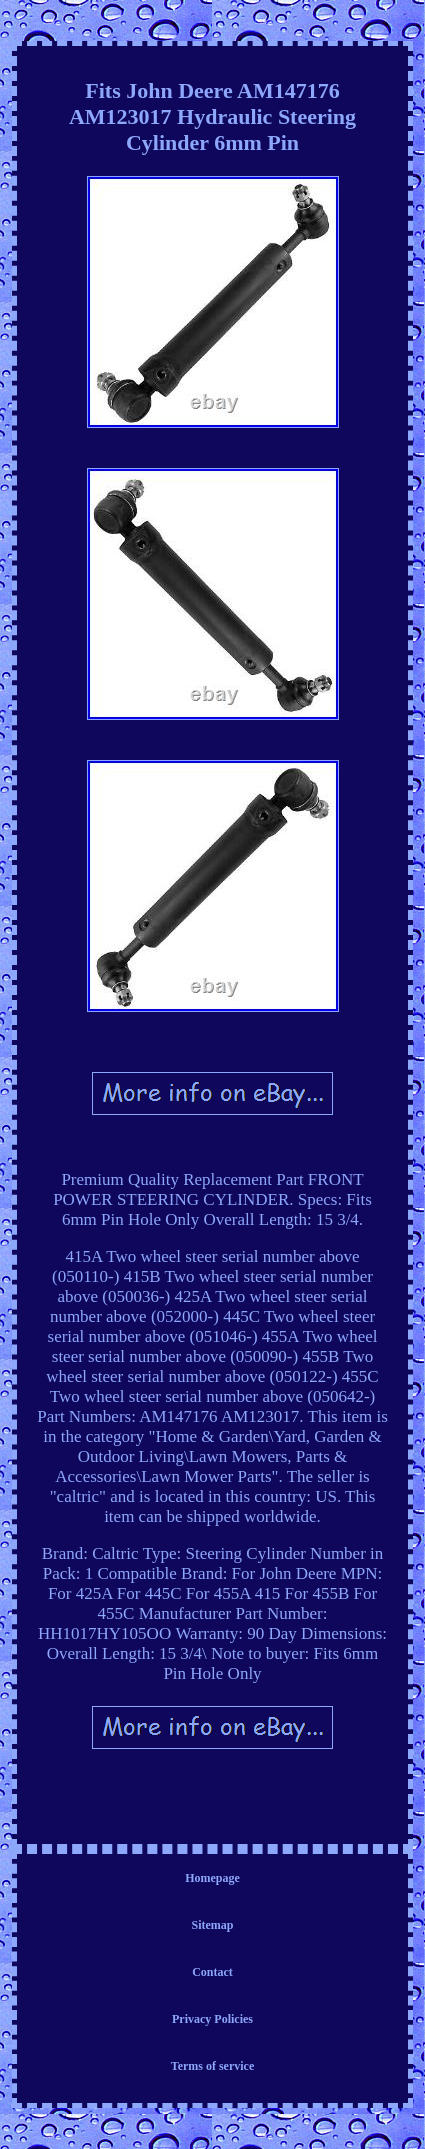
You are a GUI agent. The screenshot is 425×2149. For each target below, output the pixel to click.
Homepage (212, 1878)
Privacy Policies (212, 2019)
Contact (212, 1972)
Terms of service (213, 2066)
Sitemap (213, 1925)
